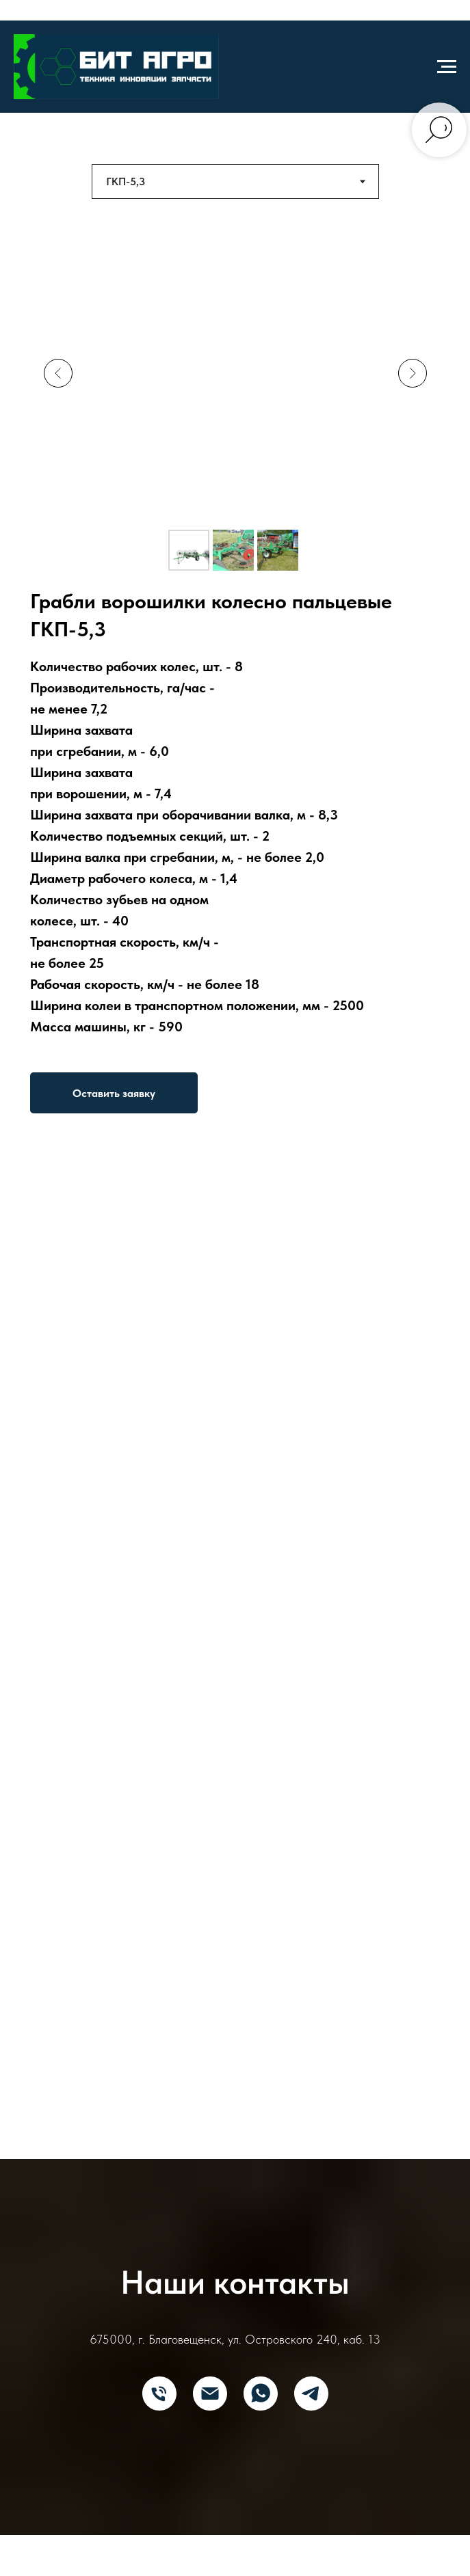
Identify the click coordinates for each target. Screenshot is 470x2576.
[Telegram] (311, 2393)
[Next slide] (412, 373)
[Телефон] (159, 2393)
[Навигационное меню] (446, 67)
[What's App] (261, 2393)
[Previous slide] (58, 373)
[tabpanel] (235, 671)
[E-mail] (210, 2393)
